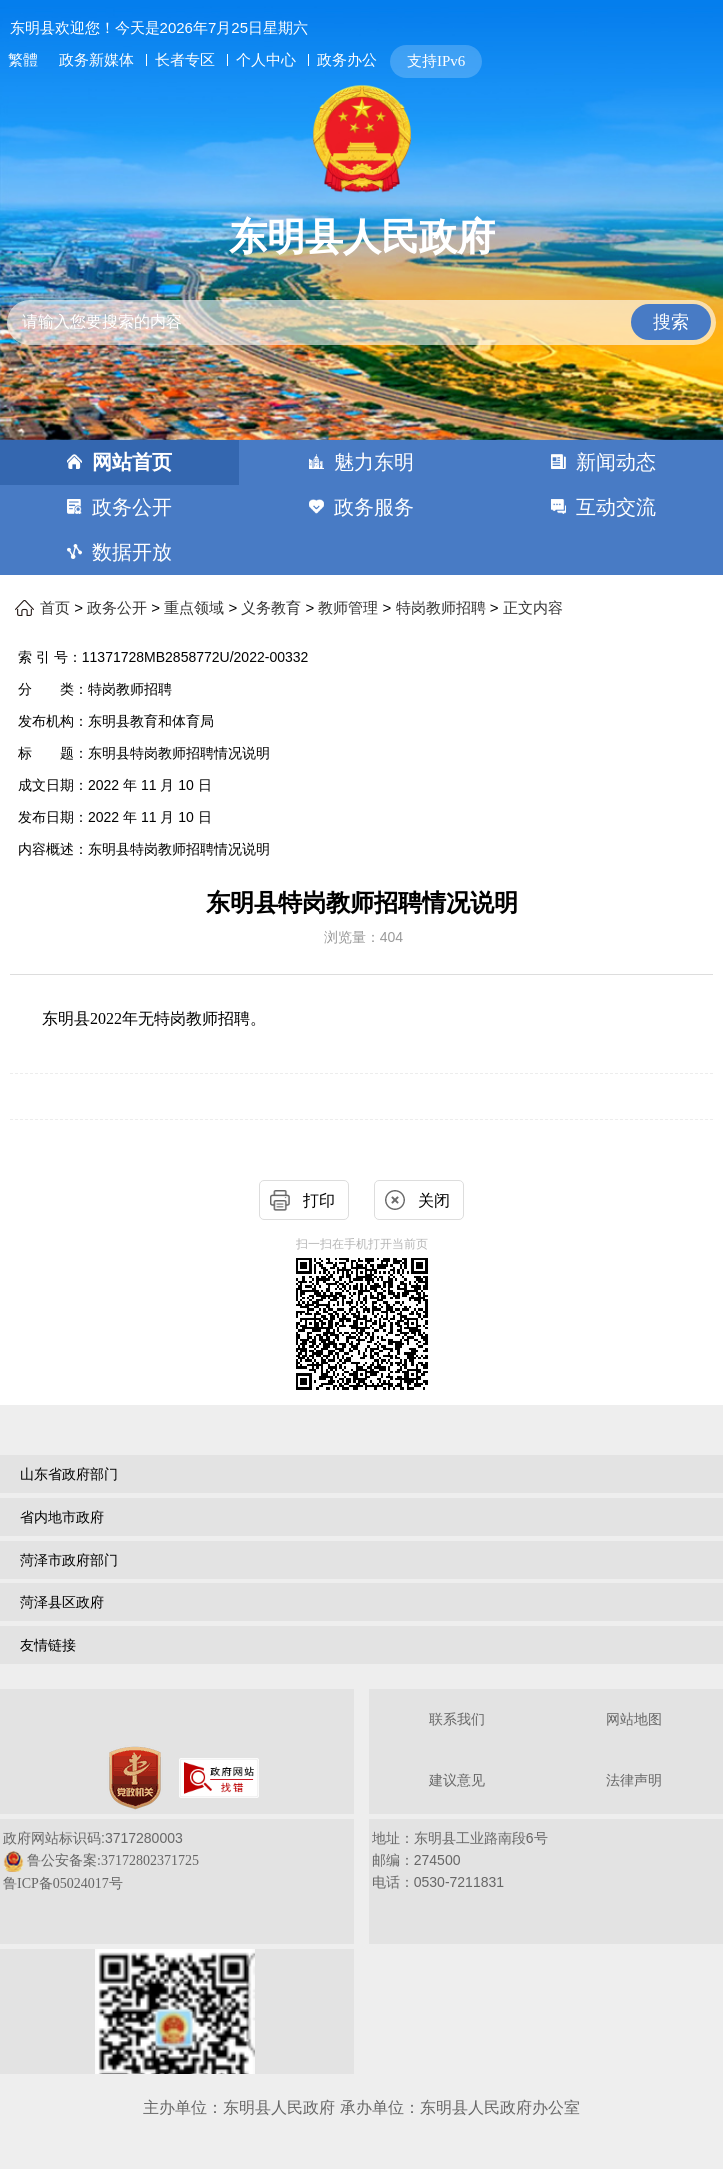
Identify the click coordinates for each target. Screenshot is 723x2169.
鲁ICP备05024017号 (63, 1883)
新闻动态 (616, 462)
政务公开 (132, 507)
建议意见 (457, 1780)
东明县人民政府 (362, 237)
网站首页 (132, 462)
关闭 (434, 1200)
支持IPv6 (436, 61)
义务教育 (271, 608)
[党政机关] (135, 1778)
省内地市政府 (62, 1517)
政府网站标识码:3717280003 (101, 1860)
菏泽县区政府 (62, 1602)
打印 (319, 1200)
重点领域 (194, 608)
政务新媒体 (96, 60)
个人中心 (266, 59)
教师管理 (348, 608)
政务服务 (374, 507)
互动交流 (616, 507)
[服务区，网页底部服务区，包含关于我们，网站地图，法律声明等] (361, 1883)
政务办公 (347, 59)
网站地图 (634, 1719)
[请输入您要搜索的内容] (361, 322)
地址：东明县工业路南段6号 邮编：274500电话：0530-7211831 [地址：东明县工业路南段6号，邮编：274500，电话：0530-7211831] (460, 1860)
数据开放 (132, 552)
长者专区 (185, 59)
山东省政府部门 (69, 1474)
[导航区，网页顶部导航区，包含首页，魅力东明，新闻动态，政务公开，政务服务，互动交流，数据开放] (361, 507)
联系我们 (457, 1719)
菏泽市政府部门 (69, 1560)
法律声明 (634, 1780)
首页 (55, 608)
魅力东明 (374, 462)
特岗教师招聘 (441, 608)
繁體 (23, 60)
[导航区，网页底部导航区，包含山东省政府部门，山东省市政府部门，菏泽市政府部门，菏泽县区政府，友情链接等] (361, 1562)
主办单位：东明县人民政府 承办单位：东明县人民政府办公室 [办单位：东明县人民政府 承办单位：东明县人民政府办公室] (361, 2107)
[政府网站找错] (219, 1778)
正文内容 (533, 608)
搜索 (671, 322)
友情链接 (48, 1645)
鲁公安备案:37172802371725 (113, 1860)
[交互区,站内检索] (361, 305)
